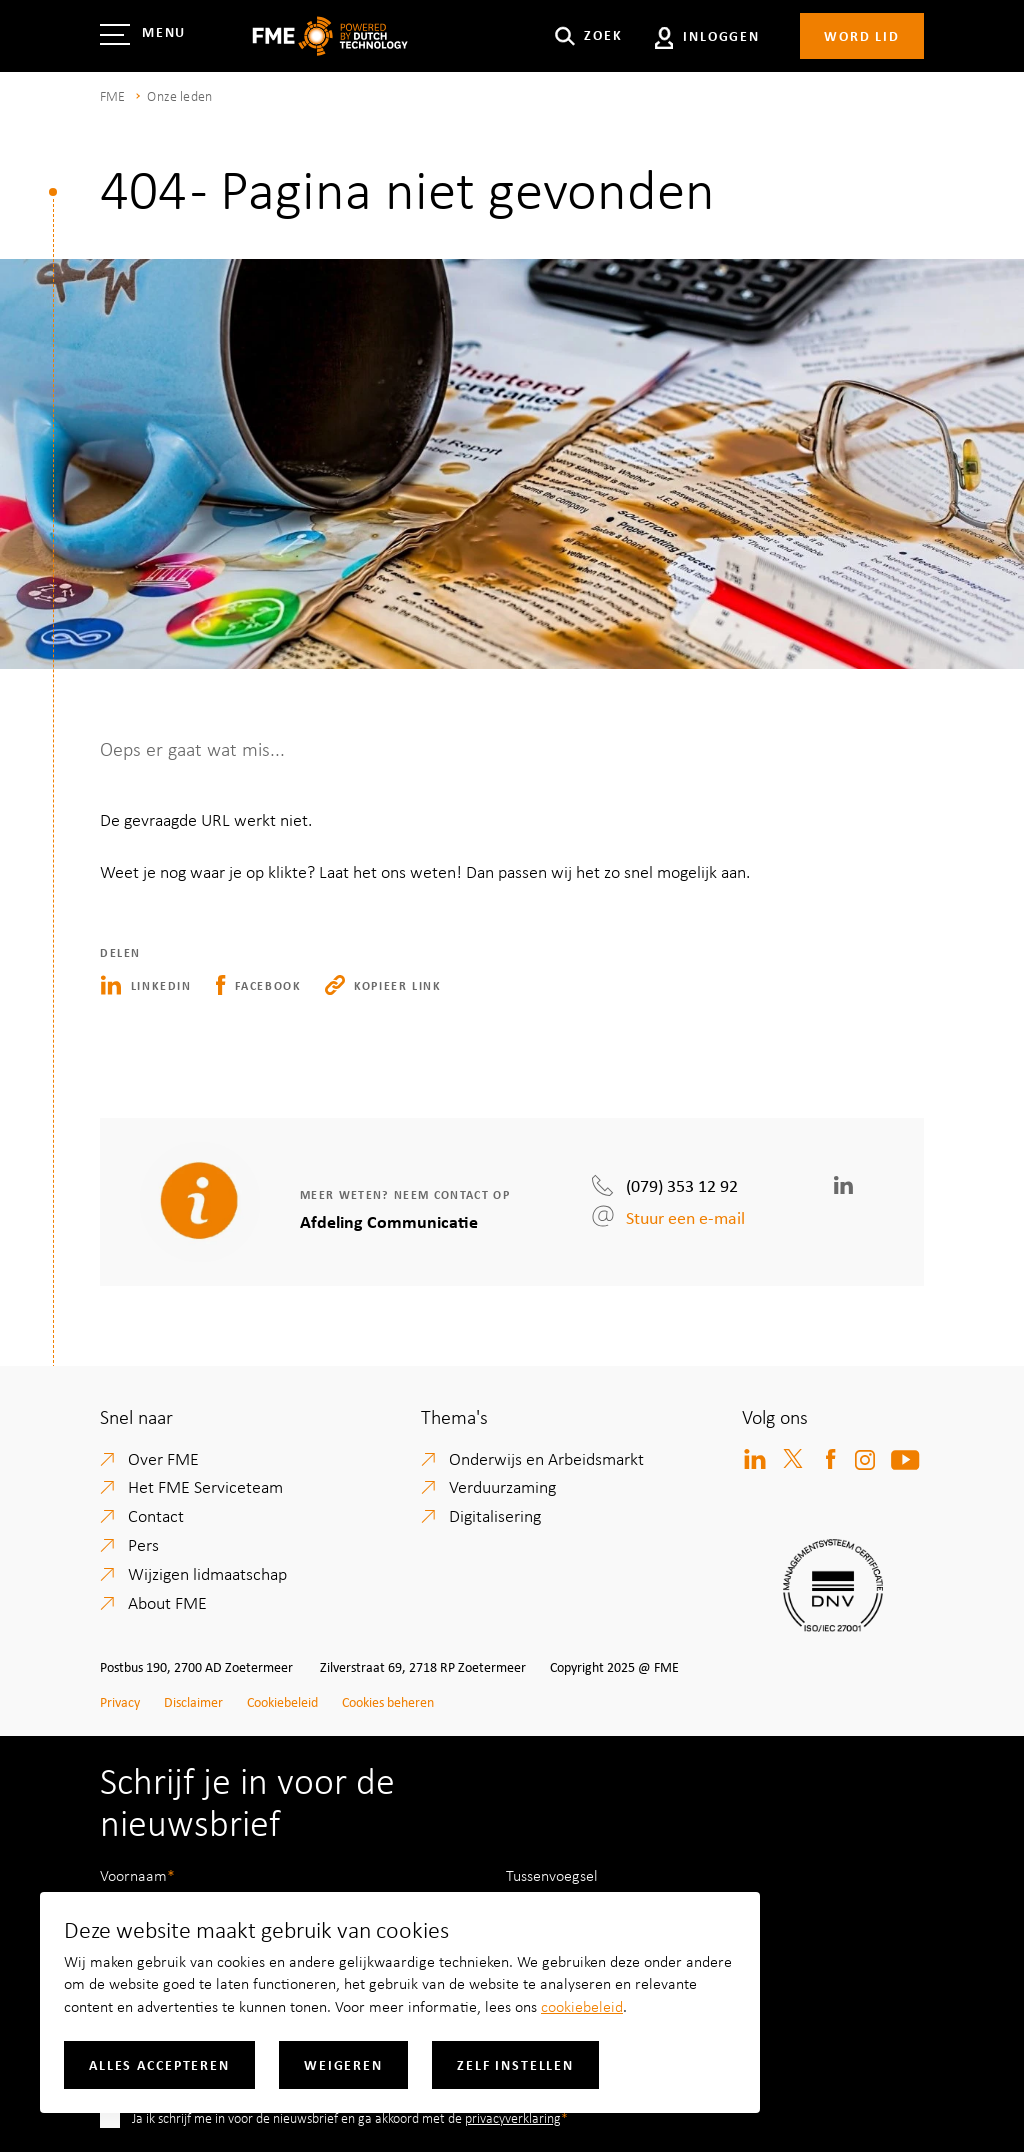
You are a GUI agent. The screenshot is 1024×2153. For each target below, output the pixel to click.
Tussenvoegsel (552, 1875)
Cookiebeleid (282, 1701)
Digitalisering (495, 1515)
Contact (156, 1515)
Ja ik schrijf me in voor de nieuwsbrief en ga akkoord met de (346, 2117)
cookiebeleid (582, 2006)
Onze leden (179, 95)
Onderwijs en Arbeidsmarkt (546, 1458)
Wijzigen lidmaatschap (207, 1573)
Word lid (862, 35)
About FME (167, 1602)
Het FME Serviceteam (205, 1486)
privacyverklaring (513, 2117)
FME (112, 95)
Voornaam (133, 1875)
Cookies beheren (388, 1701)
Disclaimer (193, 1701)
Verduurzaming (502, 1486)
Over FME (163, 1458)
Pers (143, 1544)
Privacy (120, 1701)
